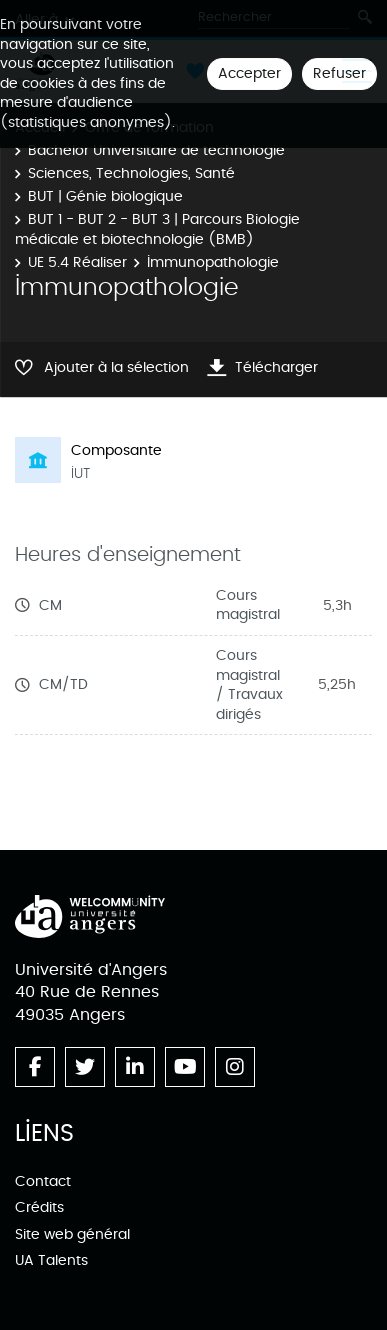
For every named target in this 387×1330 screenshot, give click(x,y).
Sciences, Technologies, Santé (131, 173)
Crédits (39, 1207)
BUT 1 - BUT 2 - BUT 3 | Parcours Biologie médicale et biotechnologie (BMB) (157, 229)
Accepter (249, 73)
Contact (43, 1181)
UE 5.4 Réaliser (77, 262)
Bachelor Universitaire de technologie (156, 150)
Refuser (339, 73)
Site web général (72, 1234)
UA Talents (51, 1260)
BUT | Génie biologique (105, 196)
